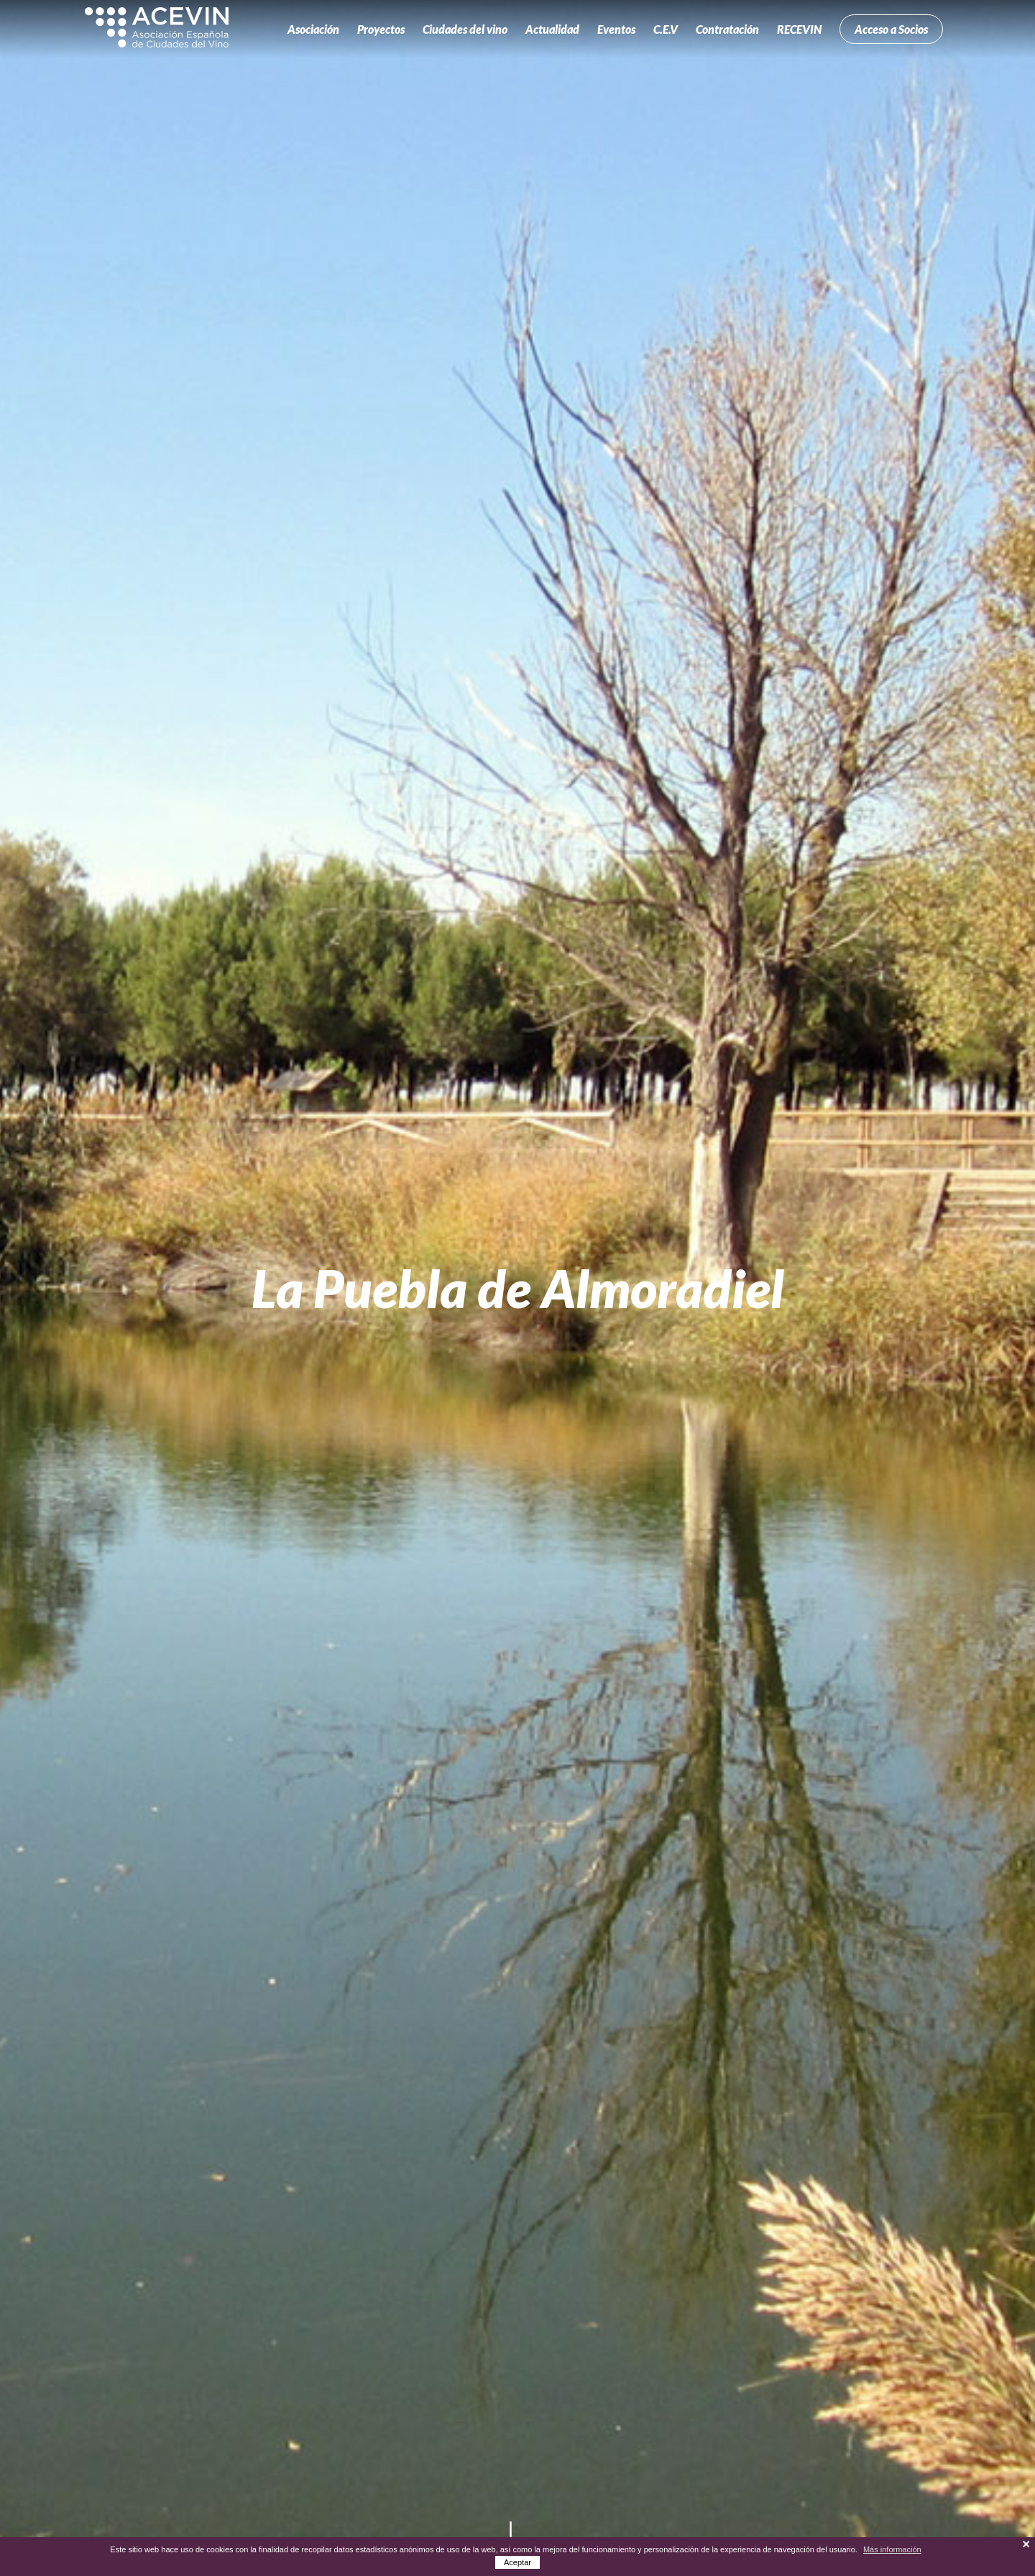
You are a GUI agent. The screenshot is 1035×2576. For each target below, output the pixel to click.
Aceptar (517, 2562)
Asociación (313, 29)
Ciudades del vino (465, 29)
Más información (892, 2549)
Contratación (727, 29)
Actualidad (552, 29)
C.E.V (665, 29)
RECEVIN (799, 29)
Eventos (616, 29)
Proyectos (381, 29)
